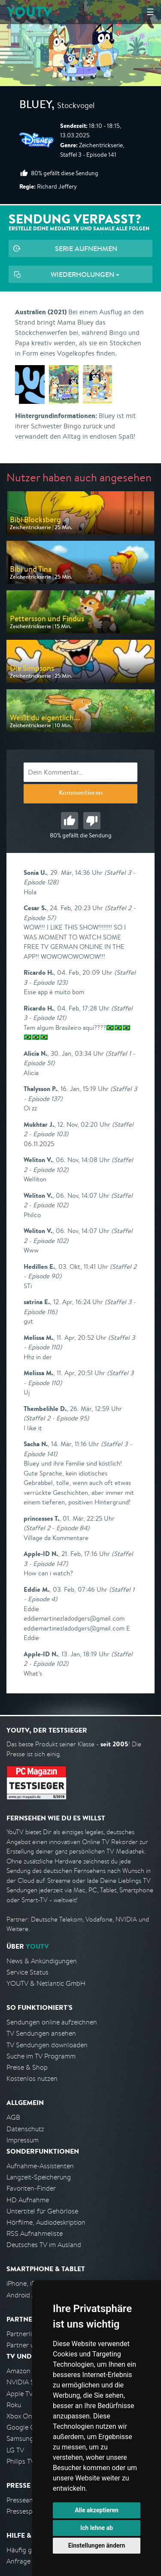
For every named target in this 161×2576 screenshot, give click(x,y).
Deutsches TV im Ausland (43, 2244)
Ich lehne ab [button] (96, 2527)
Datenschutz (25, 2128)
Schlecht (91, 820)
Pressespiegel (26, 2511)
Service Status (27, 1972)
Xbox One (21, 2416)
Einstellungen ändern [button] (96, 2545)
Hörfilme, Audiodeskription (45, 2222)
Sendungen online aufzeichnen (51, 2022)
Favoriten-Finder (31, 2188)
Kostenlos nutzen (32, 2078)
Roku (13, 2404)
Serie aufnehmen (86, 248)
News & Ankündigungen (41, 1960)
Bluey (35, 106)
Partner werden (29, 2345)
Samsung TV (24, 2438)
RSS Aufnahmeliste (34, 2233)
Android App (25, 2295)
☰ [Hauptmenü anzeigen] (150, 12)
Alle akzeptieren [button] (96, 2510)
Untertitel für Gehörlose (42, 2211)
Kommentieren (81, 793)
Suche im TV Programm (41, 2056)
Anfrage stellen (29, 2561)
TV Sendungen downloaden (47, 2044)
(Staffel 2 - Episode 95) (56, 1418)
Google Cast (25, 2427)
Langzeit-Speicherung (38, 2177)
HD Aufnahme (27, 2199)
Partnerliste (23, 2333)
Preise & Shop (27, 2067)
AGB (13, 2117)
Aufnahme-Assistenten (40, 2165)
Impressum (22, 2140)
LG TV (15, 2450)
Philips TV (20, 2461)
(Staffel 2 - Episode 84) (56, 1528)
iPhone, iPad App (31, 2283)
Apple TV (19, 2393)
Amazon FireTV (28, 2370)
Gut (69, 820)
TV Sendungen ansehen (41, 2033)
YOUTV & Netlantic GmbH (45, 1983)
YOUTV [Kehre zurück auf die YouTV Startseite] (29, 12)
